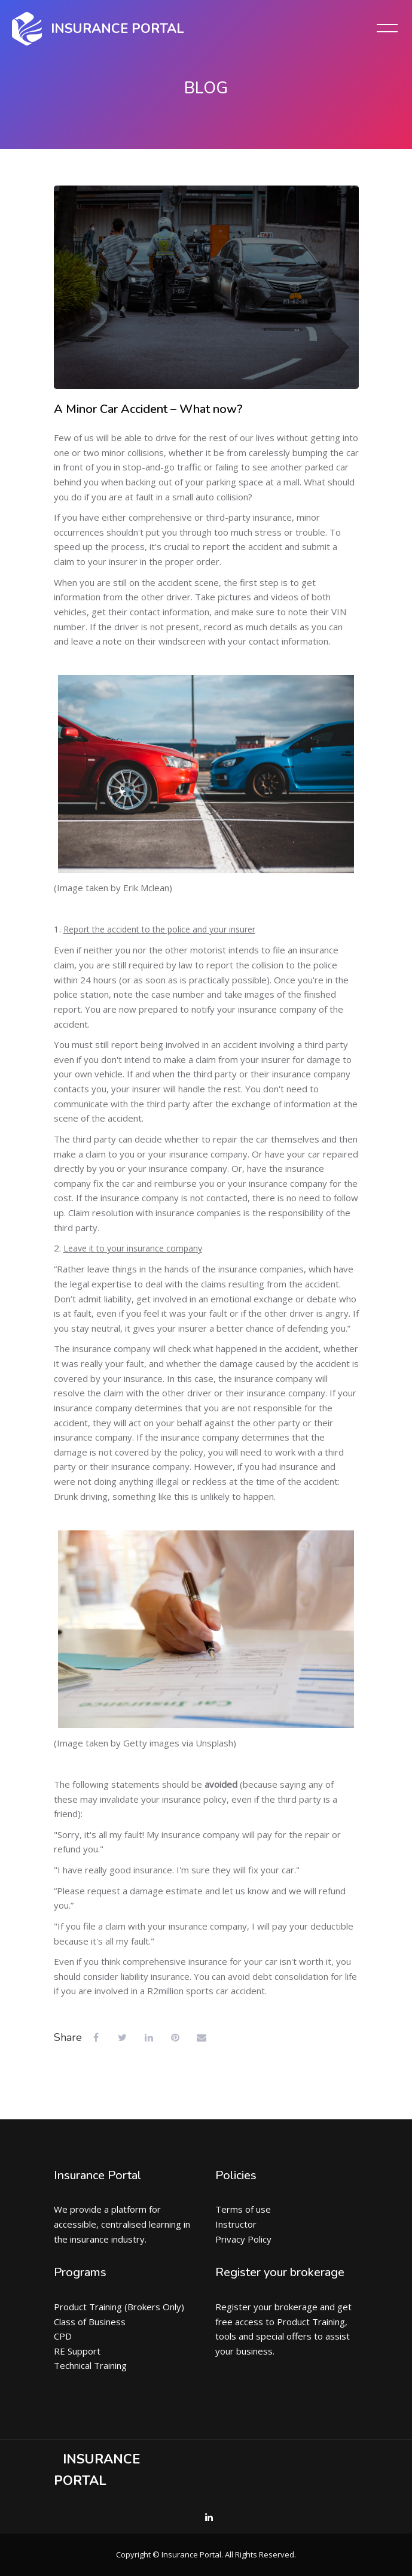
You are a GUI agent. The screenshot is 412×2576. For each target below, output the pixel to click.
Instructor (236, 2224)
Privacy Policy (243, 2239)
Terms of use (243, 2209)
